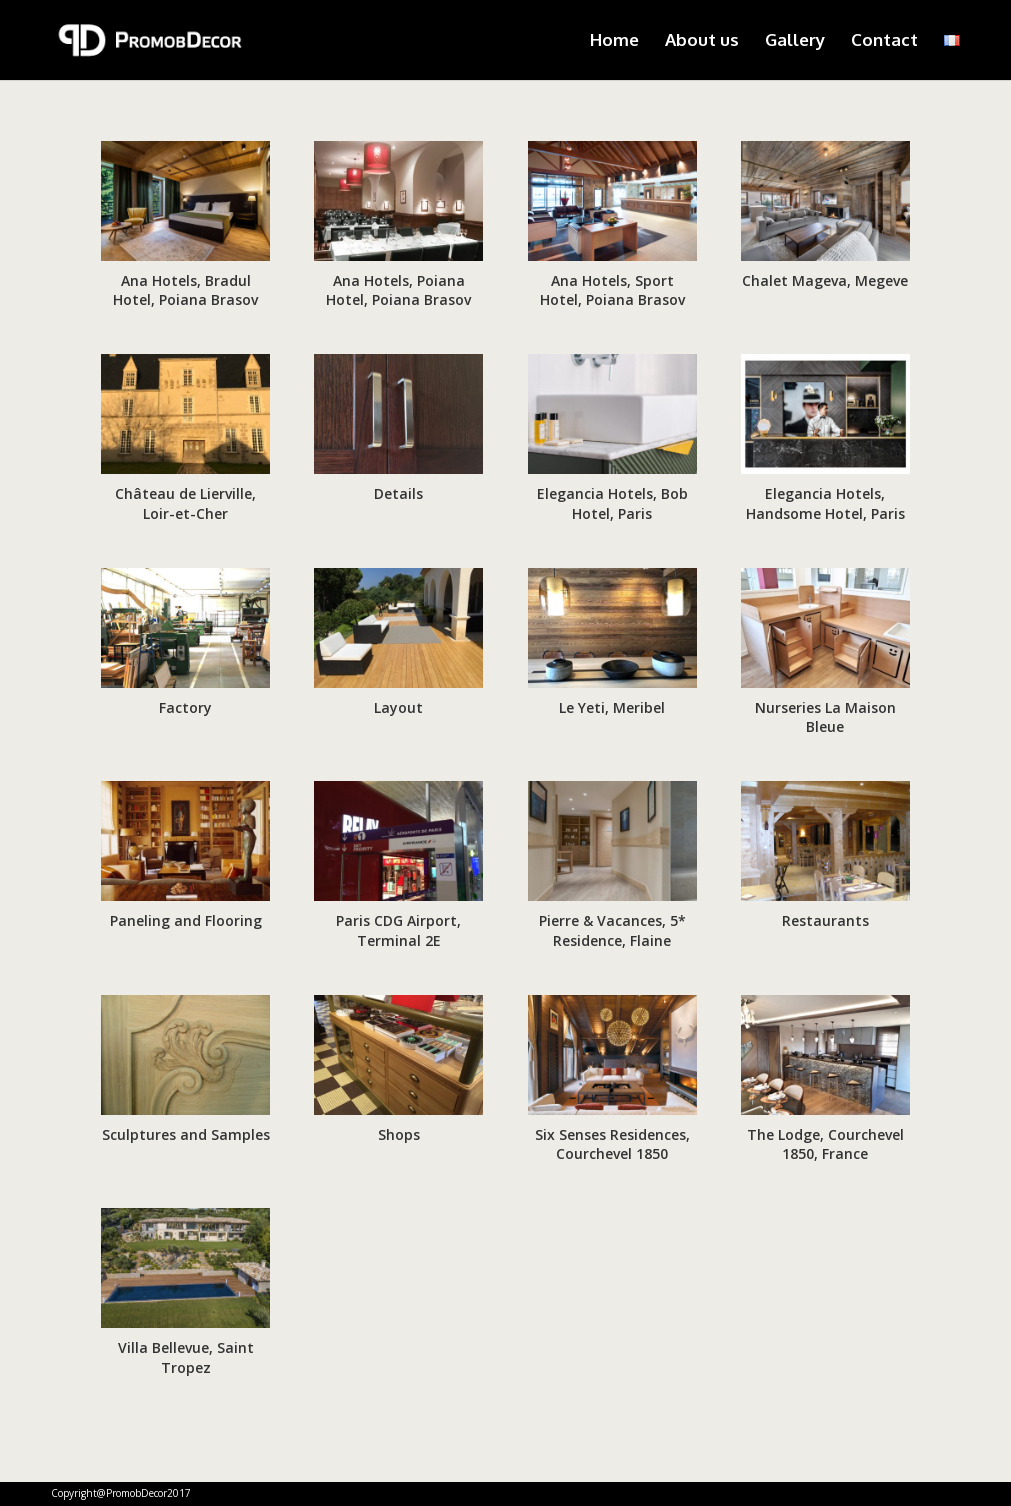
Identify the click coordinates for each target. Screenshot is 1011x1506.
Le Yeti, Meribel (612, 707)
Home (614, 41)
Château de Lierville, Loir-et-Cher (185, 503)
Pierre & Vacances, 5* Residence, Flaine (612, 930)
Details (398, 493)
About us (702, 41)
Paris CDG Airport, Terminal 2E (398, 930)
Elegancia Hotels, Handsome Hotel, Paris (825, 503)
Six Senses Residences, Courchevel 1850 (612, 1144)
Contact (884, 41)
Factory (185, 707)
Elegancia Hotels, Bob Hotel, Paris (612, 503)
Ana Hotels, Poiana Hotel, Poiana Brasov (398, 290)
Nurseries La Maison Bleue (825, 717)
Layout (398, 707)
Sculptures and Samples (186, 1134)
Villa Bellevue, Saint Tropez (186, 1357)
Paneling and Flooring (186, 920)
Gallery (795, 41)
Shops (399, 1134)
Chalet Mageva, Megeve (825, 280)
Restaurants (825, 920)
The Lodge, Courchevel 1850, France (825, 1144)
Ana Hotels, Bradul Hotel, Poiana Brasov (185, 290)
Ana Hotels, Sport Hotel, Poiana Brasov (612, 290)
